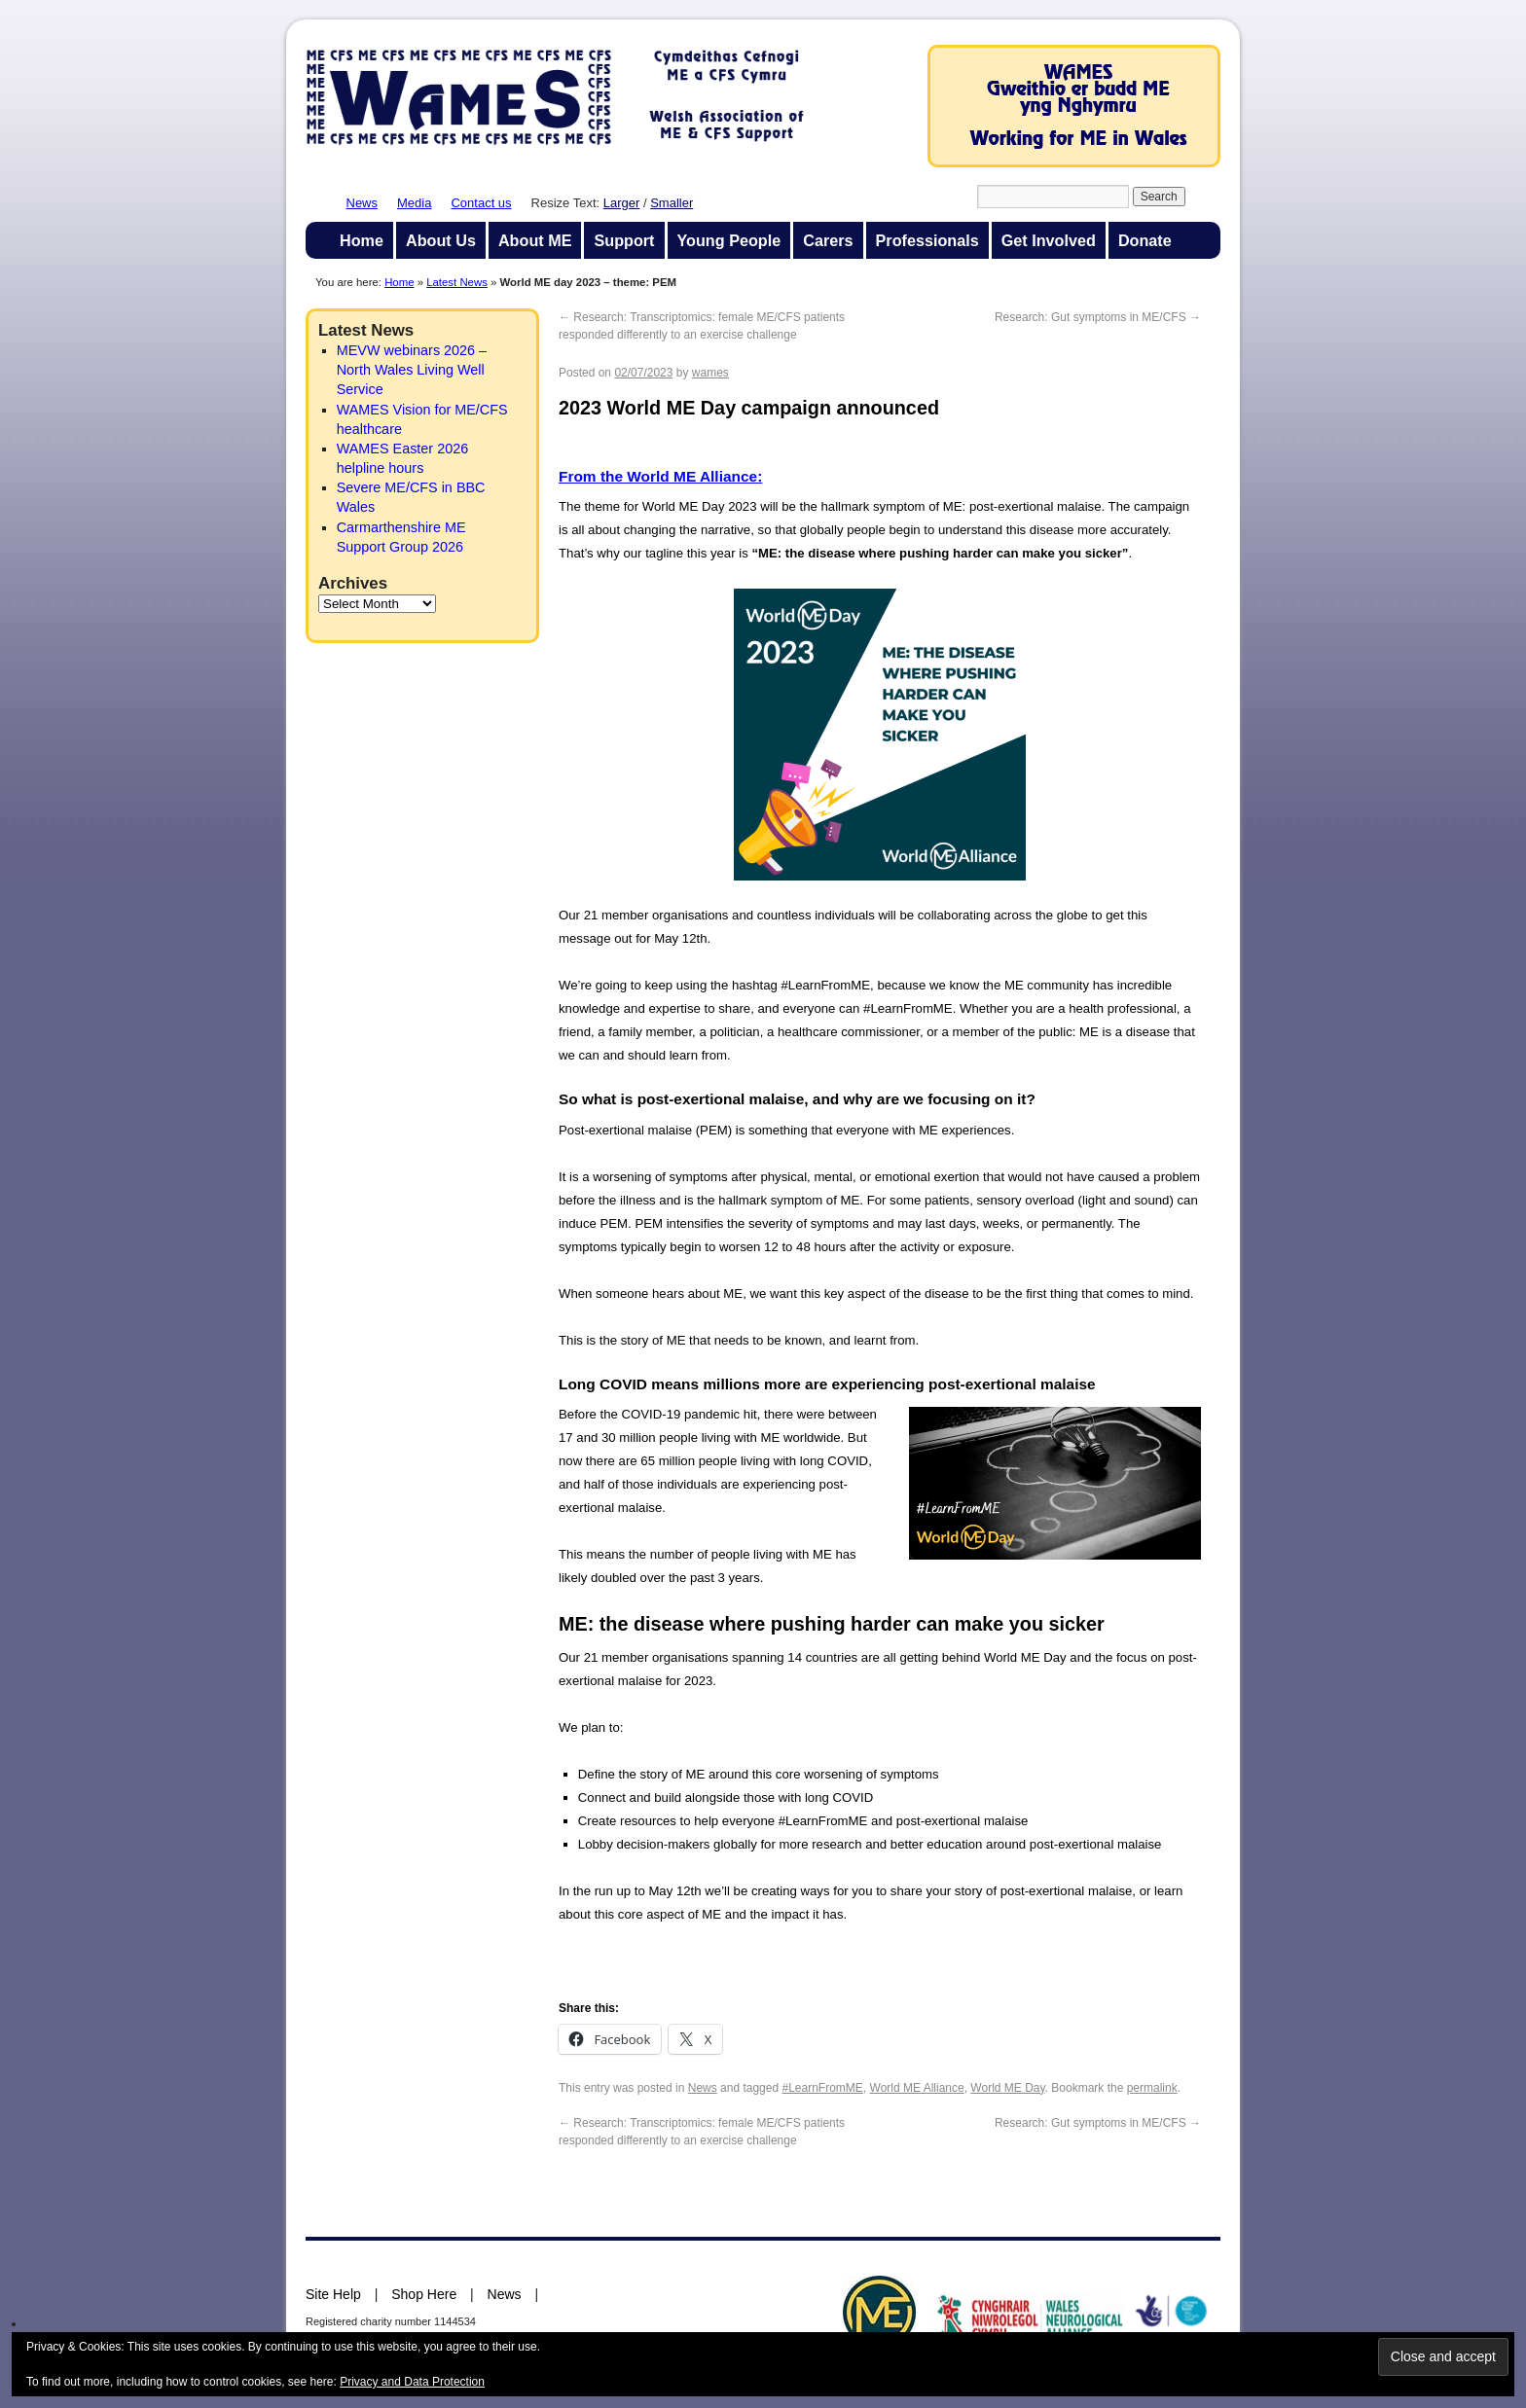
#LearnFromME (821, 2088)
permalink (1152, 2088)
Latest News (457, 282)
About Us (441, 240)
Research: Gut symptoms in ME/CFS (1098, 317)
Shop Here (423, 2294)
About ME (535, 240)
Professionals (927, 240)
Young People (729, 240)
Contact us (481, 203)
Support (624, 240)
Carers (828, 240)
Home (361, 240)
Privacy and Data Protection (412, 2382)
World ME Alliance (917, 2088)
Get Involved (1048, 240)
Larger (621, 203)
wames (710, 372)
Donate (1145, 240)
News (362, 203)
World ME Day (1007, 2088)
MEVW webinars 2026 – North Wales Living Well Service (412, 369)
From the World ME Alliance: (660, 476)
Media (414, 203)
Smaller (671, 203)
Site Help (333, 2294)
